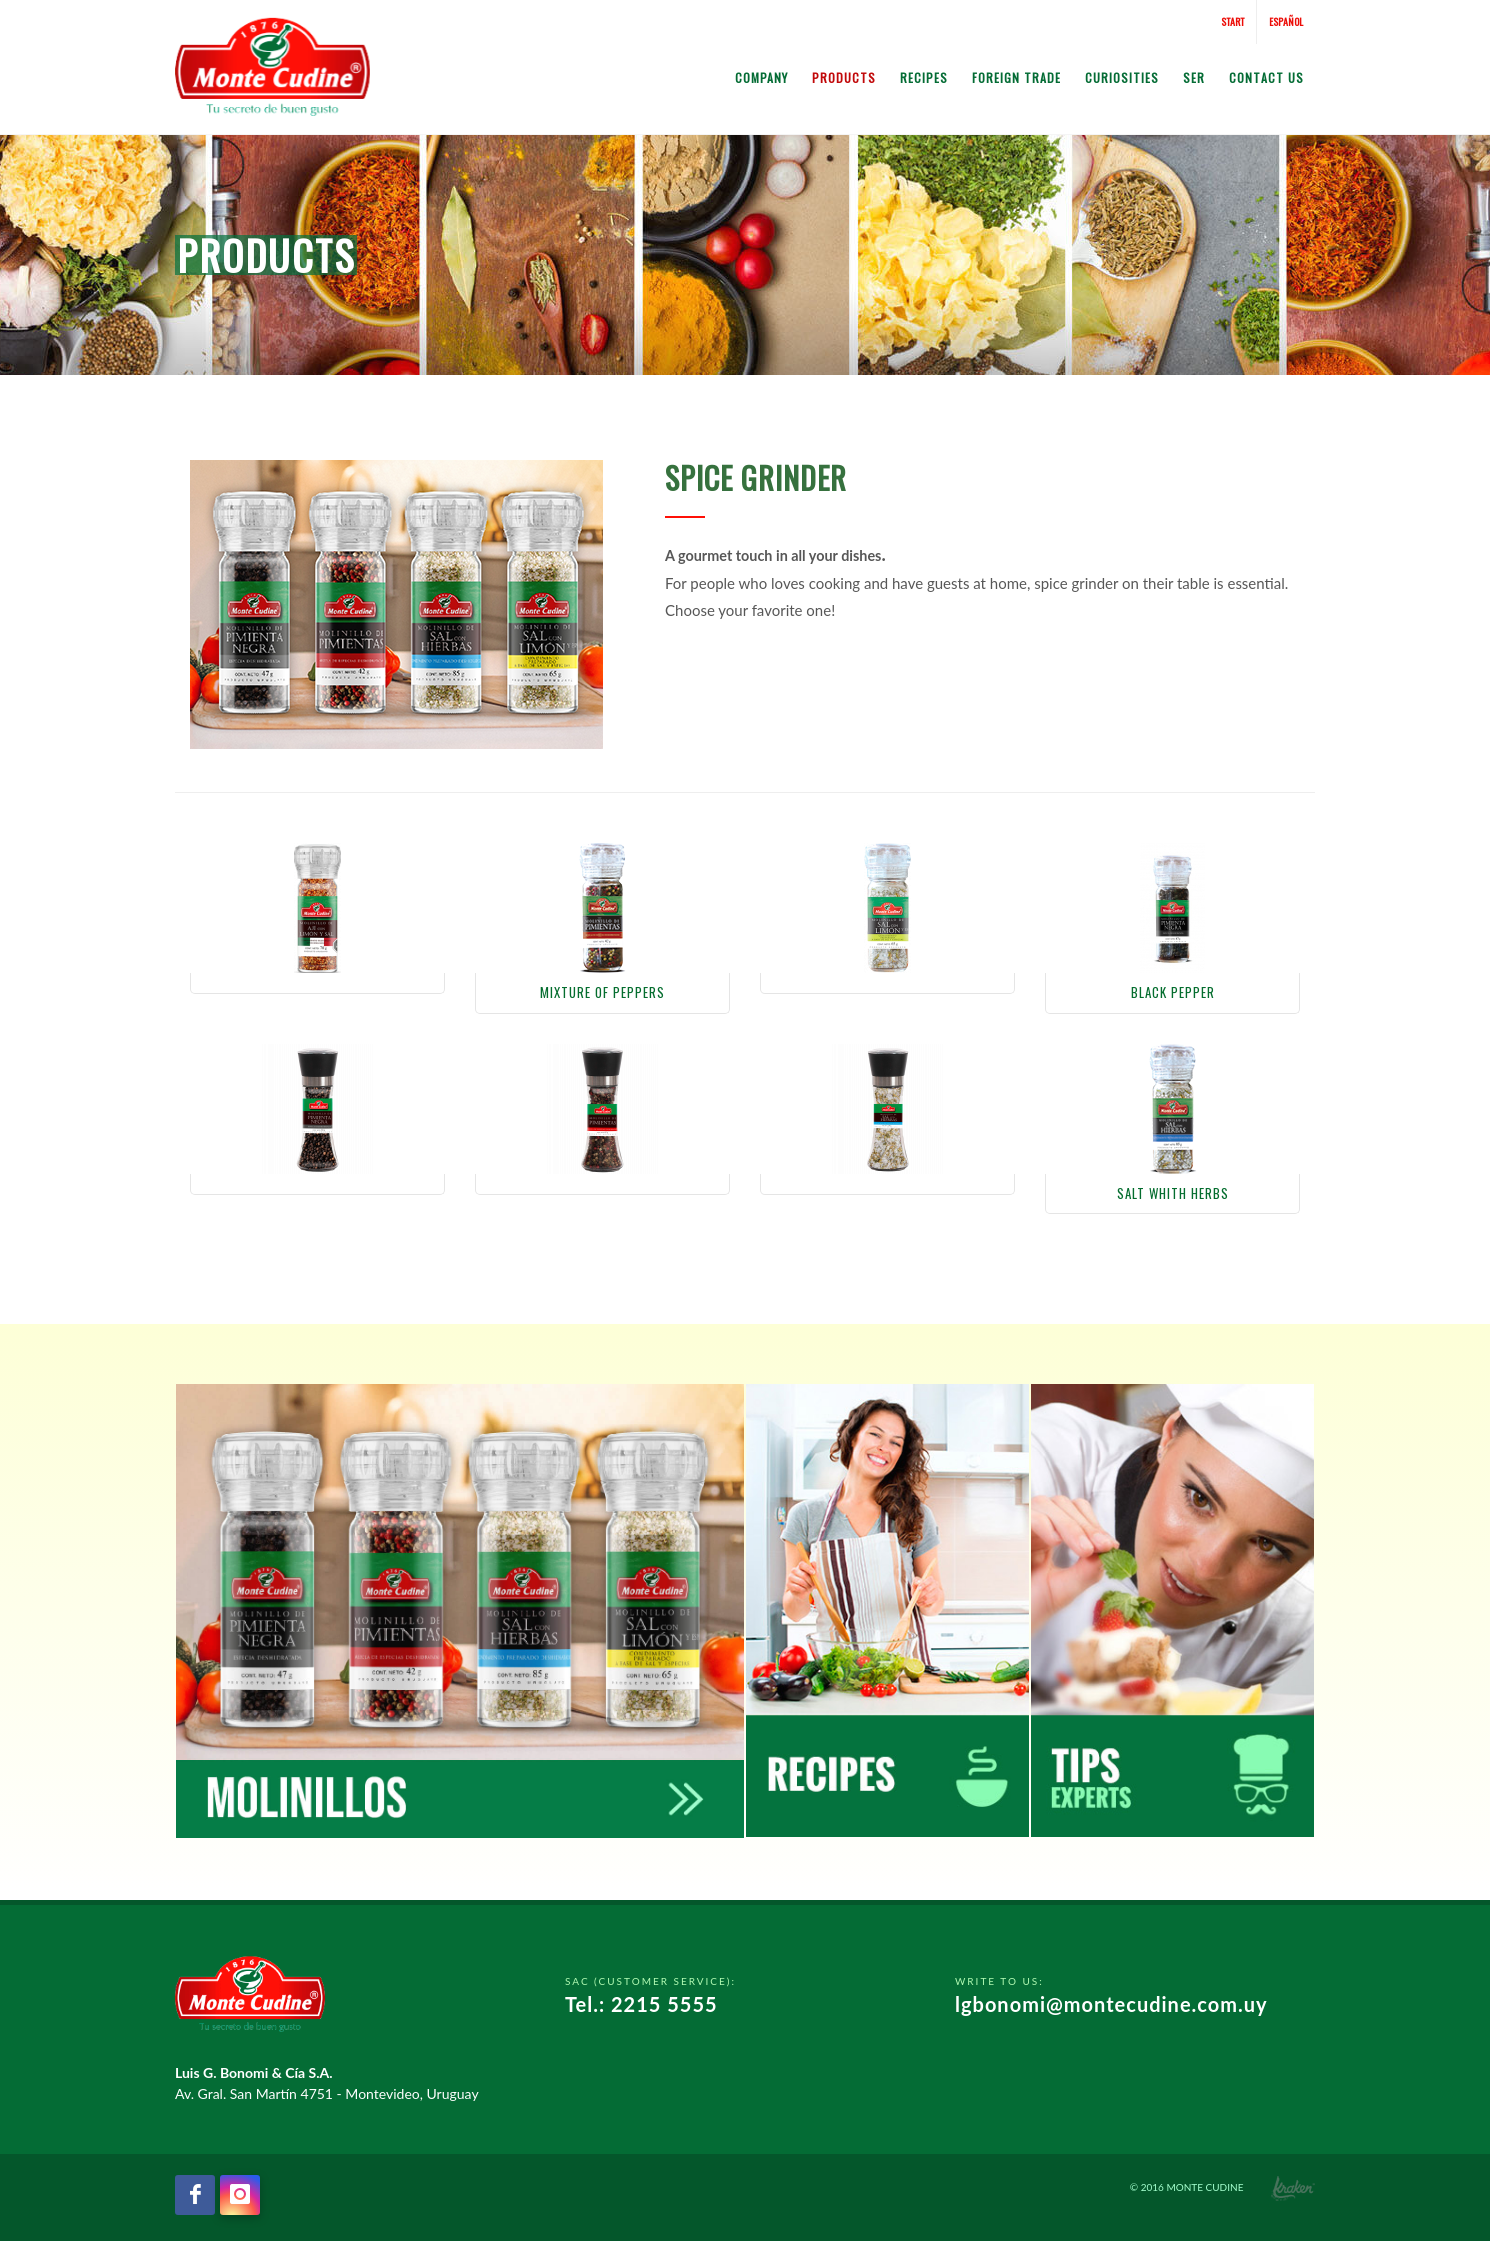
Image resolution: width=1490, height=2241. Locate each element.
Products (844, 77)
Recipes (924, 77)
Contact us (1266, 77)
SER (1194, 77)
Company (761, 77)
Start (1232, 21)
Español (1286, 21)
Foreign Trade (1016, 77)
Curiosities (1122, 77)
